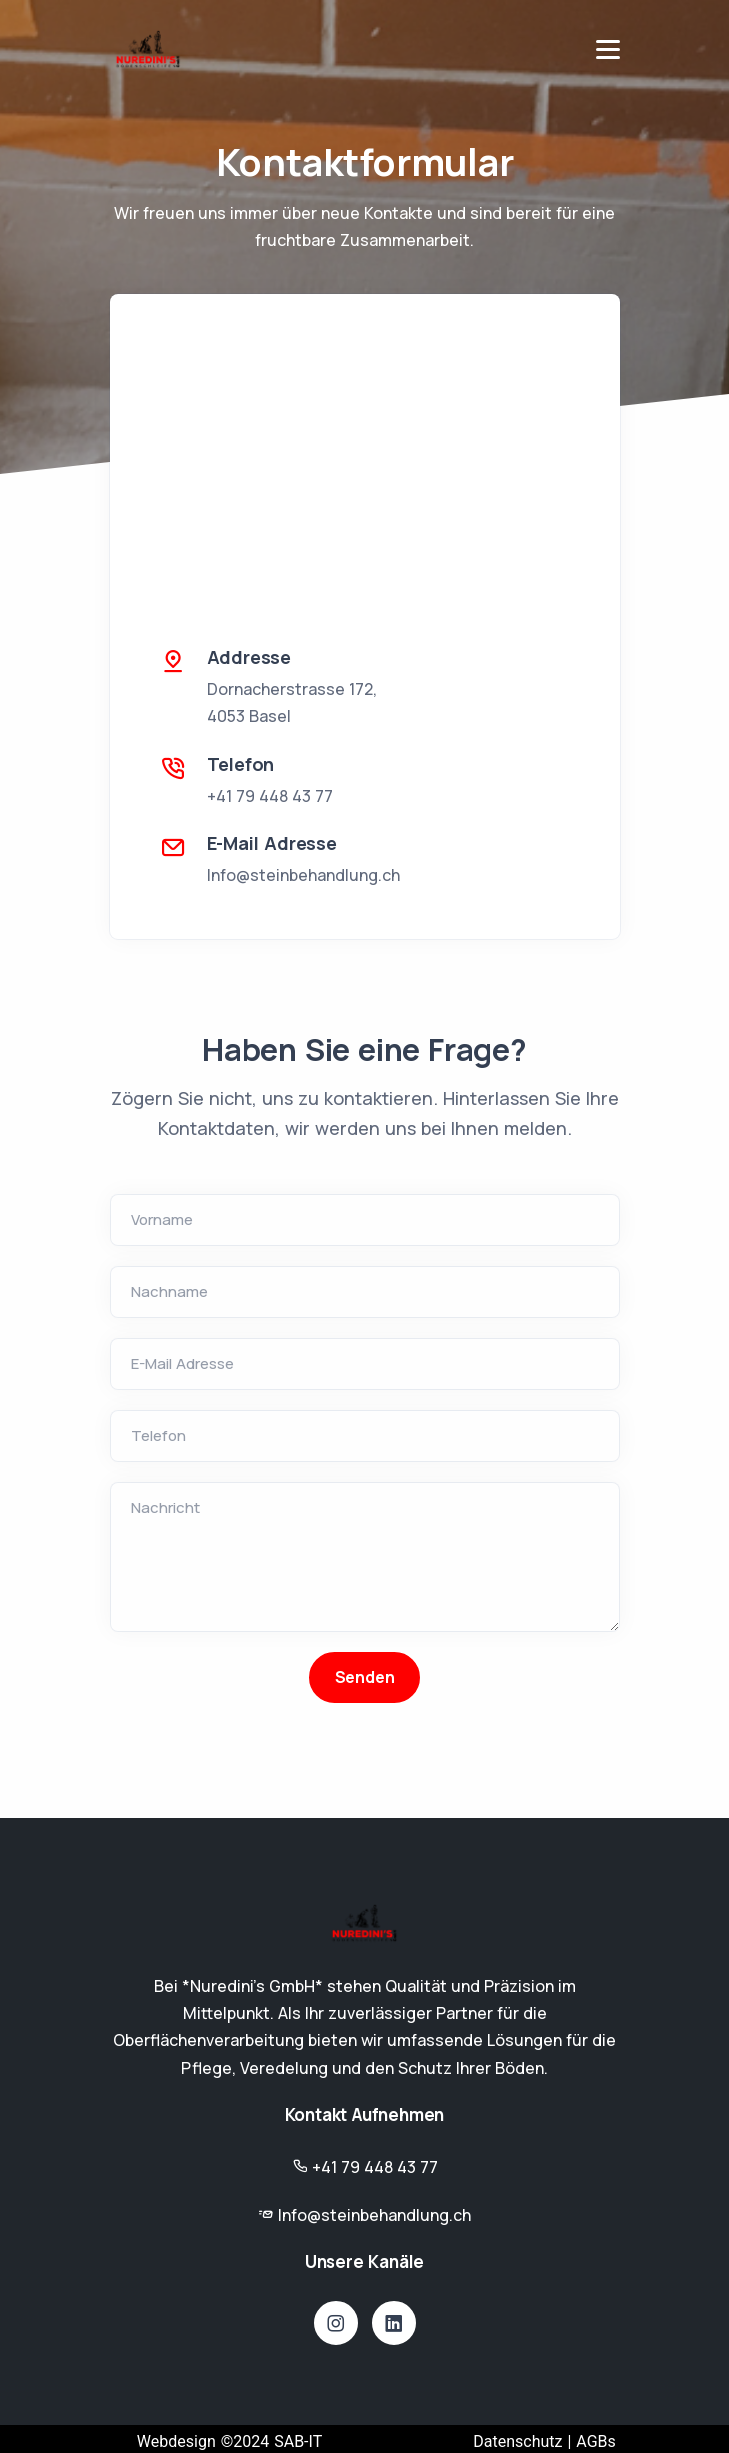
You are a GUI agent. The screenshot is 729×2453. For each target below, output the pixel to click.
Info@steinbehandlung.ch (303, 875)
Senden (365, 1677)
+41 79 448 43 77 (270, 796)
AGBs (595, 2441)
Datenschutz (517, 2441)
